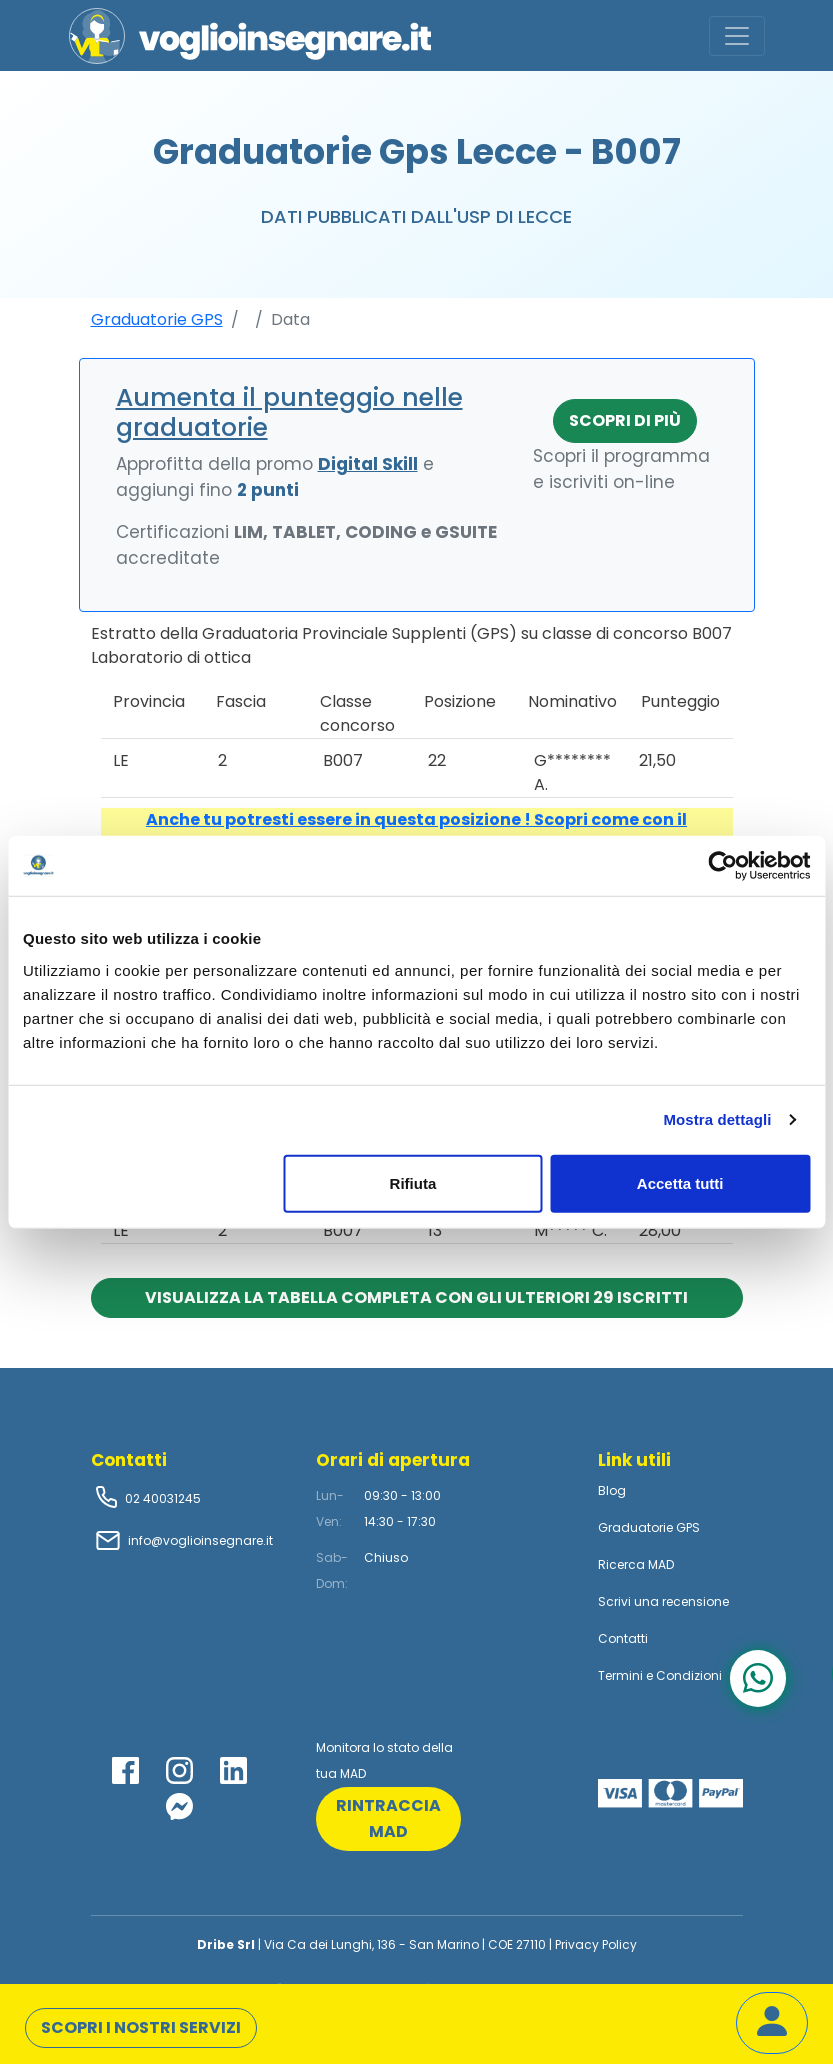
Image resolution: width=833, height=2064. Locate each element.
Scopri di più (625, 420)
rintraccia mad (388, 1818)
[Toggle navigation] (737, 36)
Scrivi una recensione (663, 1601)
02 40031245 (161, 1498)
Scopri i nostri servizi (141, 2027)
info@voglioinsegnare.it (200, 1540)
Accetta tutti (680, 1182)
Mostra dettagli (717, 1119)
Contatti (623, 1638)
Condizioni (689, 1675)
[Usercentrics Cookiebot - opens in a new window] (722, 866)
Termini (620, 1675)
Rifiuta (413, 1182)
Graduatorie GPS (157, 319)
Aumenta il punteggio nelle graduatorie (289, 412)
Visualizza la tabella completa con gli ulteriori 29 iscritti (416, 1297)
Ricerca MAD (636, 1564)
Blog (612, 1490)
